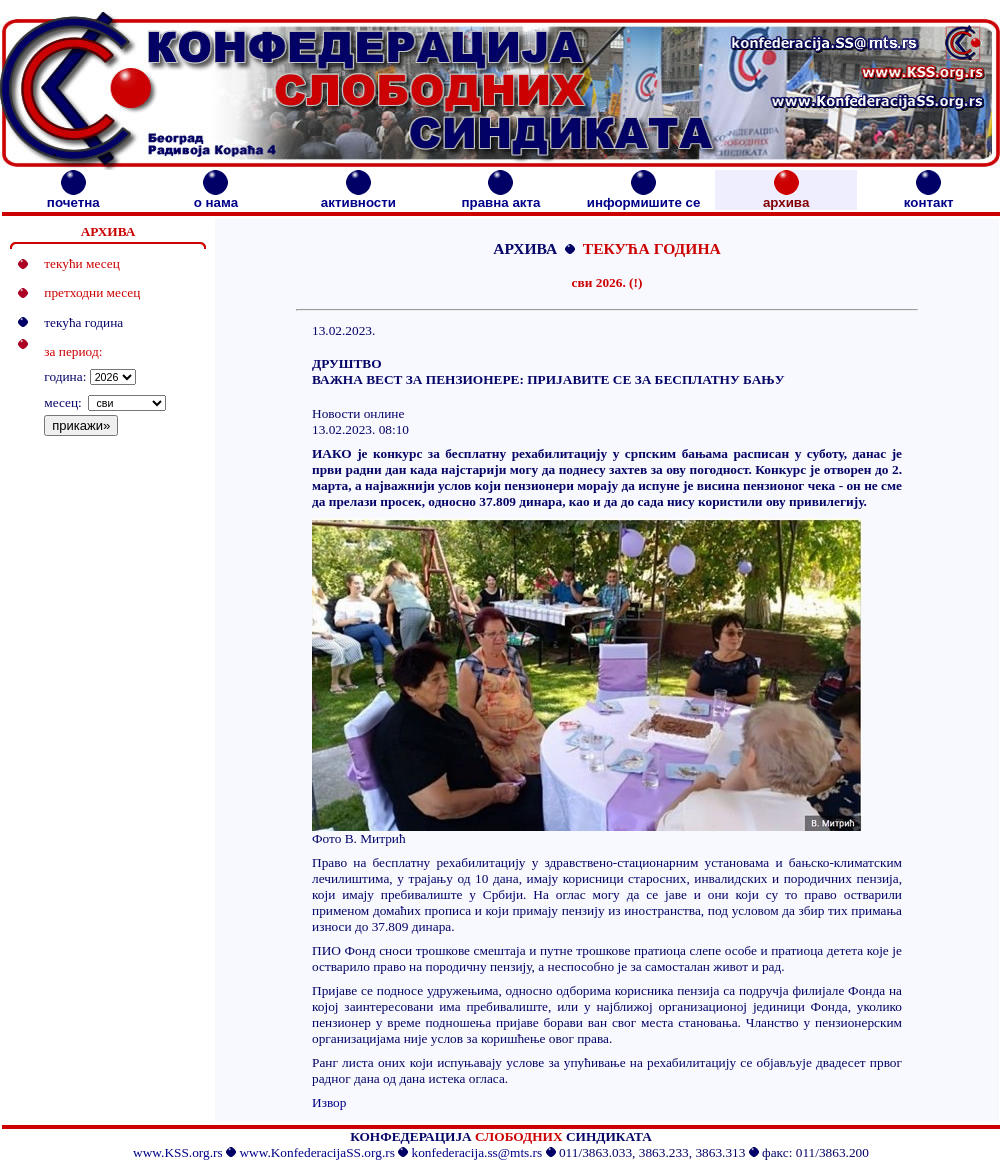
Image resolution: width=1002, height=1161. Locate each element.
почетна (73, 196)
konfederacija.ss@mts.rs (477, 1152)
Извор (329, 1102)
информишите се (644, 196)
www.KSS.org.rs (178, 1152)
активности (358, 196)
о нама (216, 196)
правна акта (500, 196)
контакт (929, 196)
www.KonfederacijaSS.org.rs (316, 1152)
